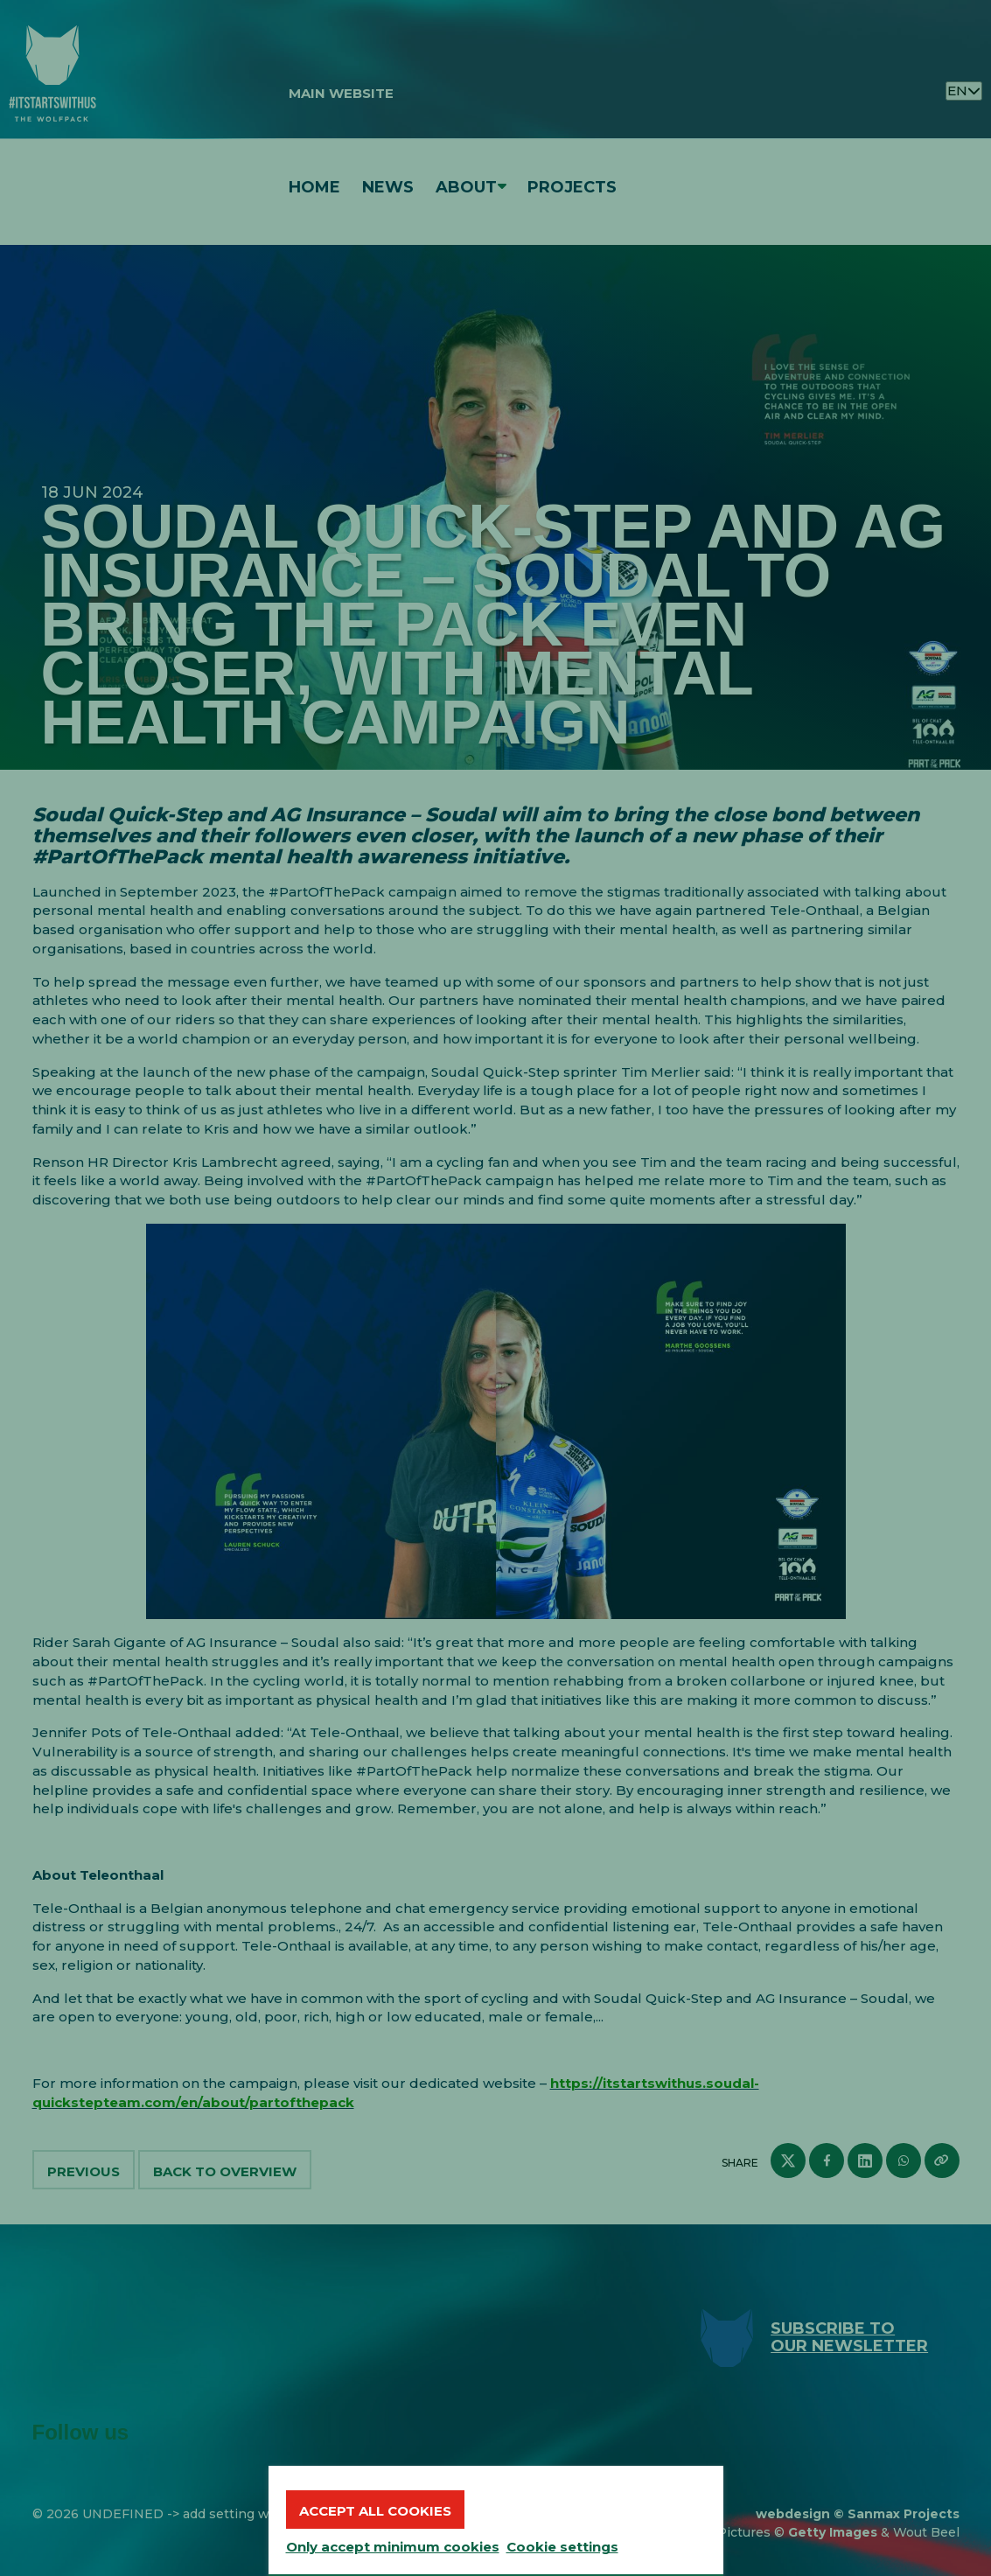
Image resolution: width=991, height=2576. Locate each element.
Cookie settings (562, 2546)
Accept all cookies (375, 2511)
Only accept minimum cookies (392, 2546)
